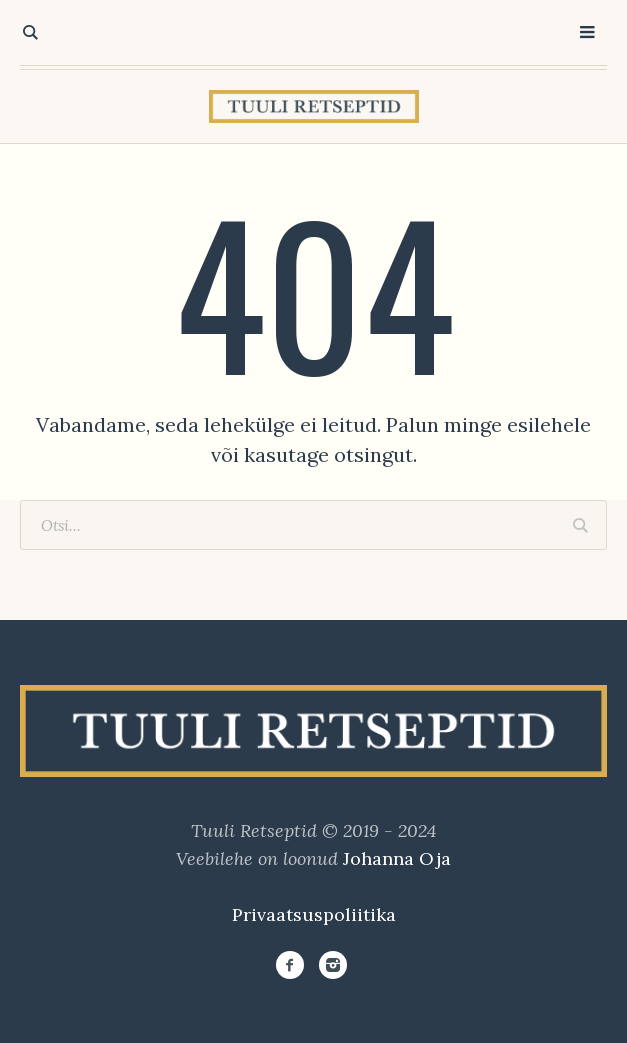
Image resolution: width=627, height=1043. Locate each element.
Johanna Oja (397, 858)
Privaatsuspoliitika (314, 914)
